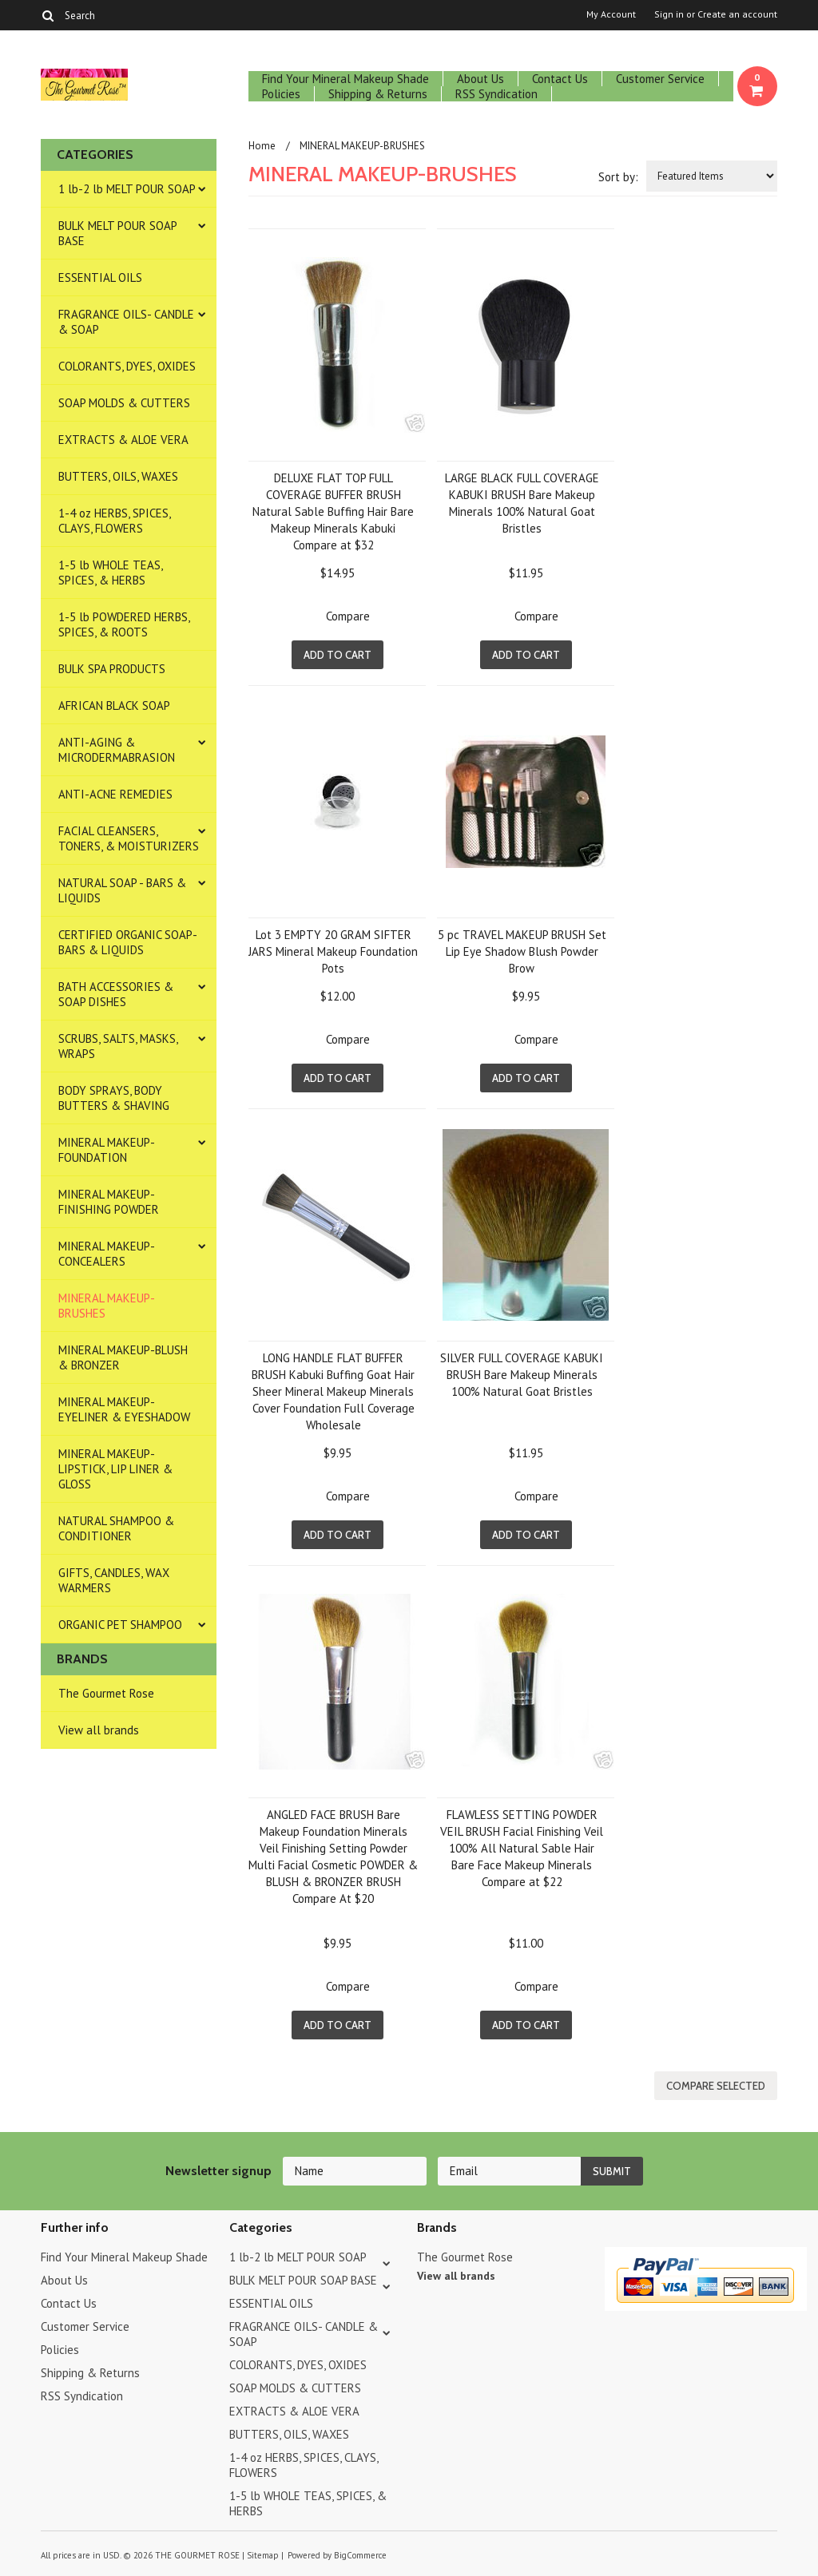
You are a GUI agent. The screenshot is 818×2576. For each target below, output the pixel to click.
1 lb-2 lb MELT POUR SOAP (127, 188)
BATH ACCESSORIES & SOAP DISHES (115, 994)
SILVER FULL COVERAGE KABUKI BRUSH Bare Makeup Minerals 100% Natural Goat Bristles (521, 1374)
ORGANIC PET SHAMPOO (120, 1624)
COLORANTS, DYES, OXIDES (127, 366)
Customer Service (660, 78)
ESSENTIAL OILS (100, 277)
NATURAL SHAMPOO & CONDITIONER (116, 1528)
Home (262, 146)
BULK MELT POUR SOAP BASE (117, 233)
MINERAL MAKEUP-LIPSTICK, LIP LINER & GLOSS (115, 1469)
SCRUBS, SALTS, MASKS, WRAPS (118, 1046)
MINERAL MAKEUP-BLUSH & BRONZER (123, 1357)
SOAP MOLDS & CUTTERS (124, 402)
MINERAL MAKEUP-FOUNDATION (106, 1150)
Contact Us (560, 78)
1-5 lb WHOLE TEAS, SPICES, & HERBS (110, 572)
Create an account (737, 14)
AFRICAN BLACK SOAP (114, 705)
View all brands (98, 1730)
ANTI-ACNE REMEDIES (115, 794)
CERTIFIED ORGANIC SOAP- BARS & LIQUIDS (127, 942)
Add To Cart (337, 654)
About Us (480, 78)
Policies (281, 93)
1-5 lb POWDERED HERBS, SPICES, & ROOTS (124, 624)
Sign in (669, 14)
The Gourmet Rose (106, 1693)
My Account (611, 14)
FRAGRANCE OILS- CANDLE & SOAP (126, 322)
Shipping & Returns (377, 93)
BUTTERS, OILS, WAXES (118, 476)
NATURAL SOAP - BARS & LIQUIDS (122, 890)
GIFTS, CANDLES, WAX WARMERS (113, 1580)
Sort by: (618, 176)
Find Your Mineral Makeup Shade (345, 78)
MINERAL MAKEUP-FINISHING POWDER (108, 1202)
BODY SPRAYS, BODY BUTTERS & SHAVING (113, 1098)
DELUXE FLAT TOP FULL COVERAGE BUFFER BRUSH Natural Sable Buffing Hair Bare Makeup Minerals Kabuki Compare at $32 (333, 511)
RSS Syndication (496, 93)
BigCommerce (360, 2555)
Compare (348, 616)
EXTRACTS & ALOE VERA (123, 439)
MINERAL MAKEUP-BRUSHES (106, 1305)
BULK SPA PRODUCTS (111, 668)
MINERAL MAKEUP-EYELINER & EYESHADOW (124, 1409)
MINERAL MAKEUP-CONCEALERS (106, 1253)
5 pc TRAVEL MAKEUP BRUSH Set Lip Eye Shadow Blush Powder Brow (522, 951)
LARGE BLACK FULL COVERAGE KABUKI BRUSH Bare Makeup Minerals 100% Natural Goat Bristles (522, 503)
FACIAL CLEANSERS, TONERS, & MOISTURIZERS (128, 838)
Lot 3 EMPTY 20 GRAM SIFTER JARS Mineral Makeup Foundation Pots (333, 951)
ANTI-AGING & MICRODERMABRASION (116, 750)
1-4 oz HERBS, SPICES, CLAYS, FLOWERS (114, 520)
